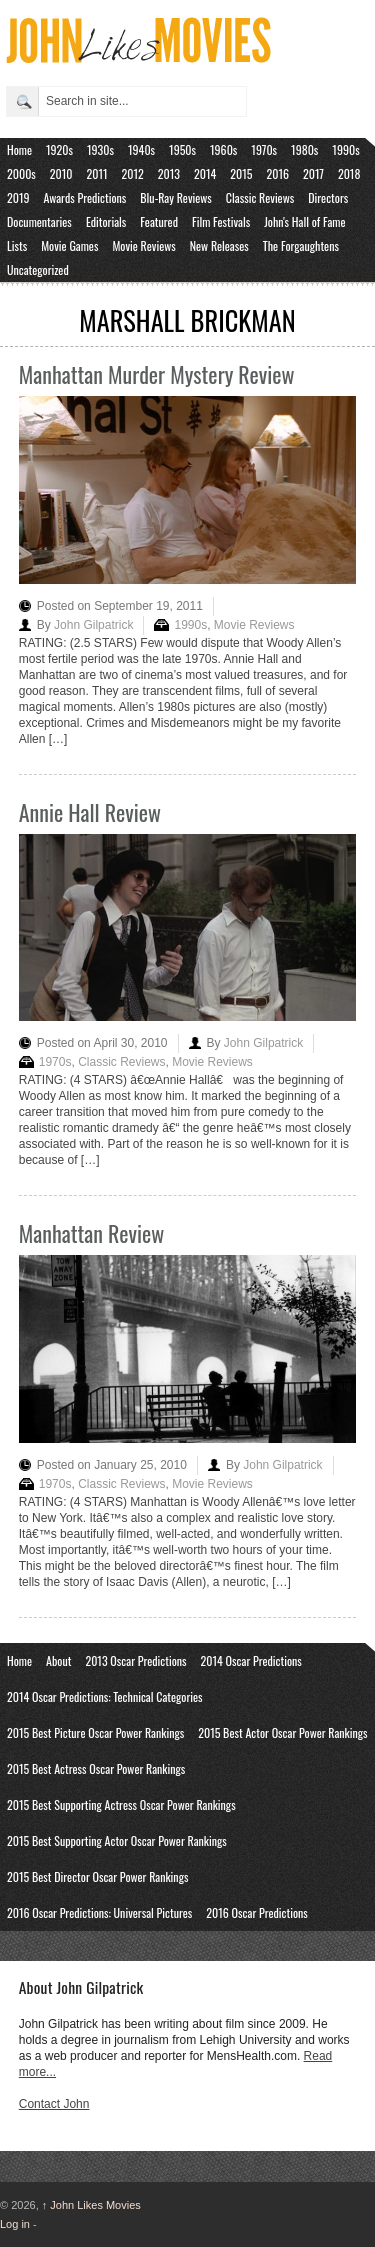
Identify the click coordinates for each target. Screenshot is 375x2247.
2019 (18, 197)
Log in (15, 2224)
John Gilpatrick (93, 625)
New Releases (219, 245)
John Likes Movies (91, 2205)
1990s (345, 149)
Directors (328, 197)
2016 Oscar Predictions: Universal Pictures (99, 1912)
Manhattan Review (91, 1233)
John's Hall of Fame (304, 221)
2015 (241, 173)
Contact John (54, 2104)
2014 (205, 173)
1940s (141, 149)
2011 (97, 173)
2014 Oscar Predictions (251, 1660)
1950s (182, 149)
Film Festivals (221, 221)
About (58, 1660)
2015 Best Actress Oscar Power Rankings (96, 1768)
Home (19, 149)
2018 (349, 173)
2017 (313, 173)
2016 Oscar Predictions (257, 1912)
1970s (264, 149)
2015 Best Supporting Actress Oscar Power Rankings (121, 1804)
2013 (169, 173)
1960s (223, 149)
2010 (61, 173)
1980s (304, 149)
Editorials (106, 221)
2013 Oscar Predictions (135, 1660)
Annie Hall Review (90, 812)
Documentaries (39, 221)
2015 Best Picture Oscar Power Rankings (95, 1732)
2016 (277, 173)
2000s (21, 173)
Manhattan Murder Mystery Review (157, 374)
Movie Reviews (143, 245)
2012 (133, 173)
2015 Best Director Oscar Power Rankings (97, 1876)
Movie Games (69, 245)
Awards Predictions (85, 197)
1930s (100, 149)
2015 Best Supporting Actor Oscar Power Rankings (117, 1840)
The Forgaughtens (301, 245)
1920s (59, 149)
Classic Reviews (260, 197)
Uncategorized (38, 269)
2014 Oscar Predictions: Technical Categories (105, 1696)
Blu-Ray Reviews (176, 197)
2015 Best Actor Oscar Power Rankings (282, 1732)
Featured (159, 221)
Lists (17, 245)
